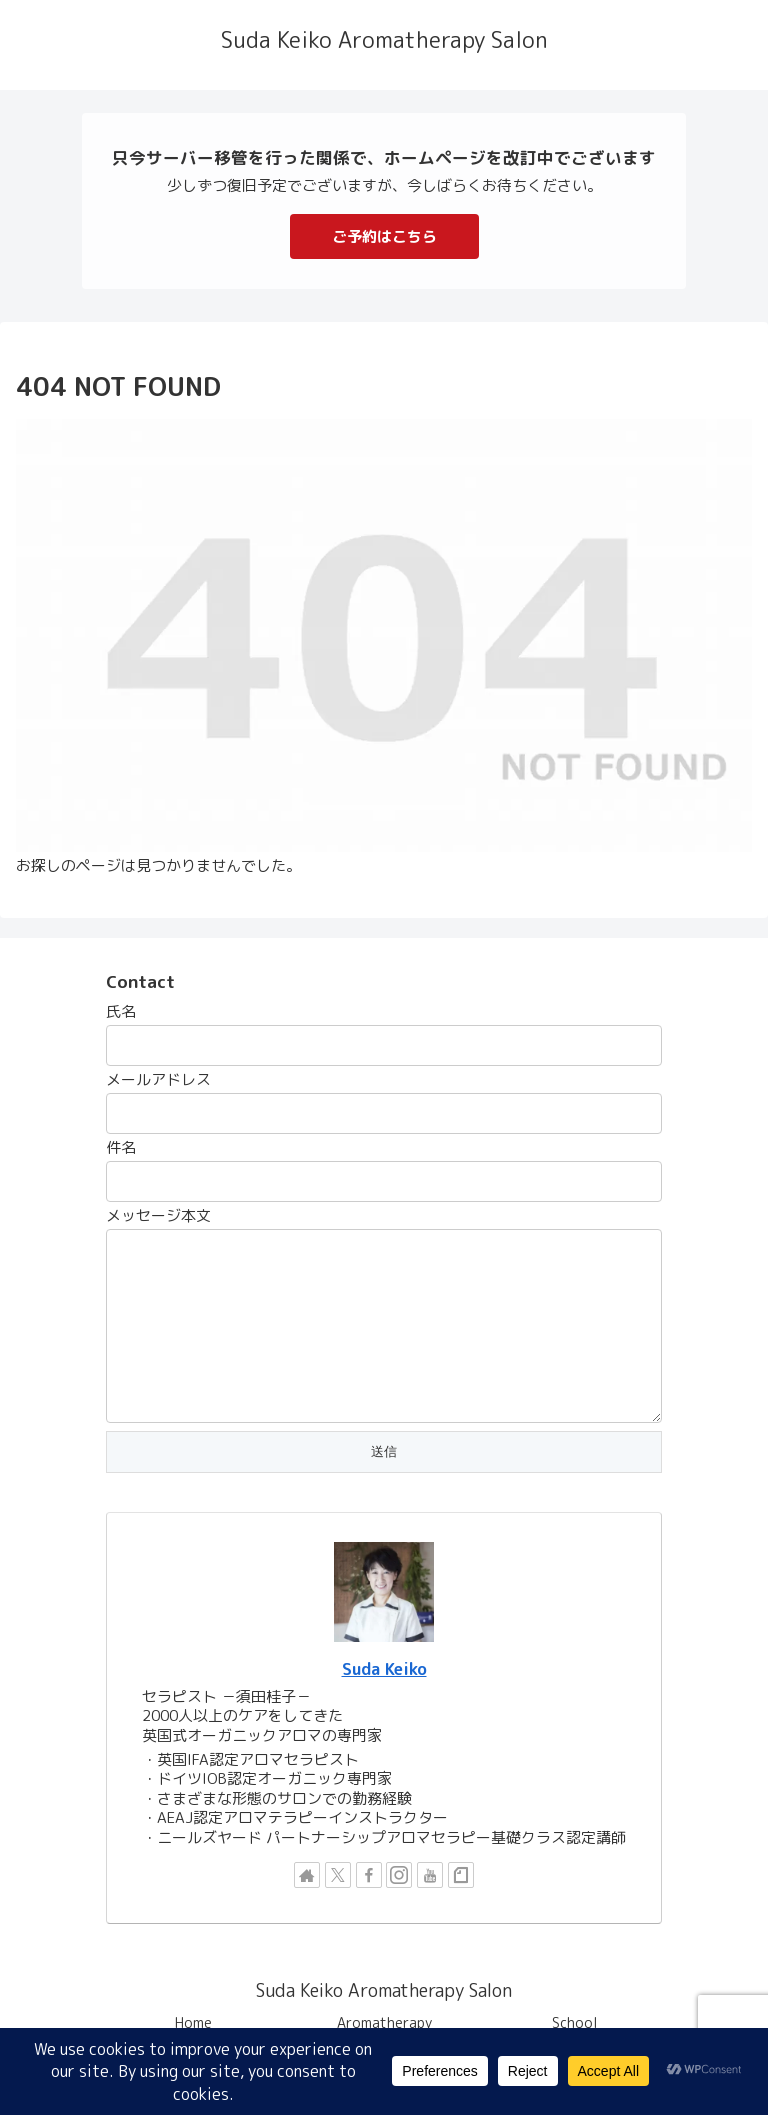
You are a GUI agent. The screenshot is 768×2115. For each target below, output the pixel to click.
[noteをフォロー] (461, 1875)
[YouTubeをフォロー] (430, 1875)
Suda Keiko (384, 1668)
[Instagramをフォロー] (399, 1875)
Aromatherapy (384, 2022)
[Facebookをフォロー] (369, 1875)
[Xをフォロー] (338, 1875)
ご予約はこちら (384, 236)
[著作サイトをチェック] (307, 1875)
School (575, 2022)
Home (193, 2022)
